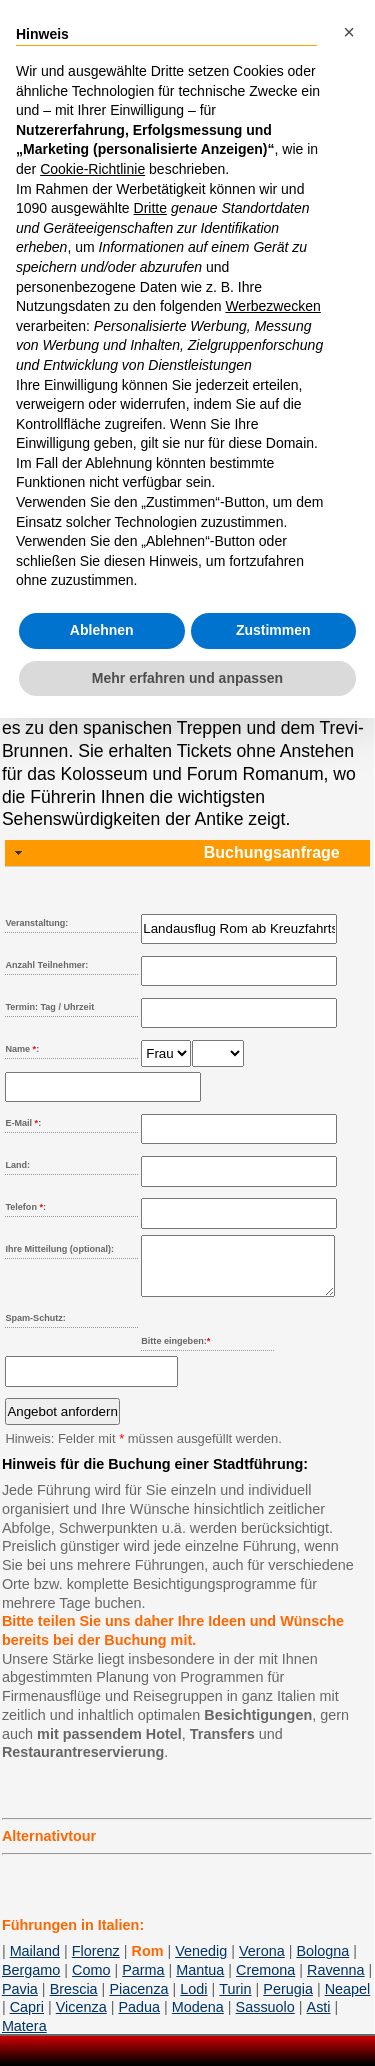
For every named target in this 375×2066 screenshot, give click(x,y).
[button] (349, 32)
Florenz (96, 1963)
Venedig (201, 1963)
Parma (143, 1982)
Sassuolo (265, 2019)
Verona (262, 1963)
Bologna (322, 1963)
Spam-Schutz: (35, 1330)
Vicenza (81, 2019)
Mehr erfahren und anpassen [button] (187, 678)
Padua (139, 2019)
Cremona (265, 1982)
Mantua (200, 1982)
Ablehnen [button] (102, 630)
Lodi (193, 2001)
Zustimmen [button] (273, 630)
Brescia (74, 2001)
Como (91, 1982)
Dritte (150, 208)
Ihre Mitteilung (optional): (59, 1249)
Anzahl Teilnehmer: (46, 965)
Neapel (348, 2001)
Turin (235, 2001)
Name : (22, 1049)
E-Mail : (23, 1123)
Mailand (35, 1963)
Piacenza (138, 2001)
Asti (319, 2019)
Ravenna (336, 1982)
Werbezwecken (272, 306)
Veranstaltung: (36, 923)
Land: (17, 1165)
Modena (198, 2019)
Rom (148, 1963)
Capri (27, 2019)
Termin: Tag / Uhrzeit (49, 1007)
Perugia (288, 2001)
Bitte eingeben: (175, 1353)
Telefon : (25, 1207)
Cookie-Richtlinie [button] (92, 169)
